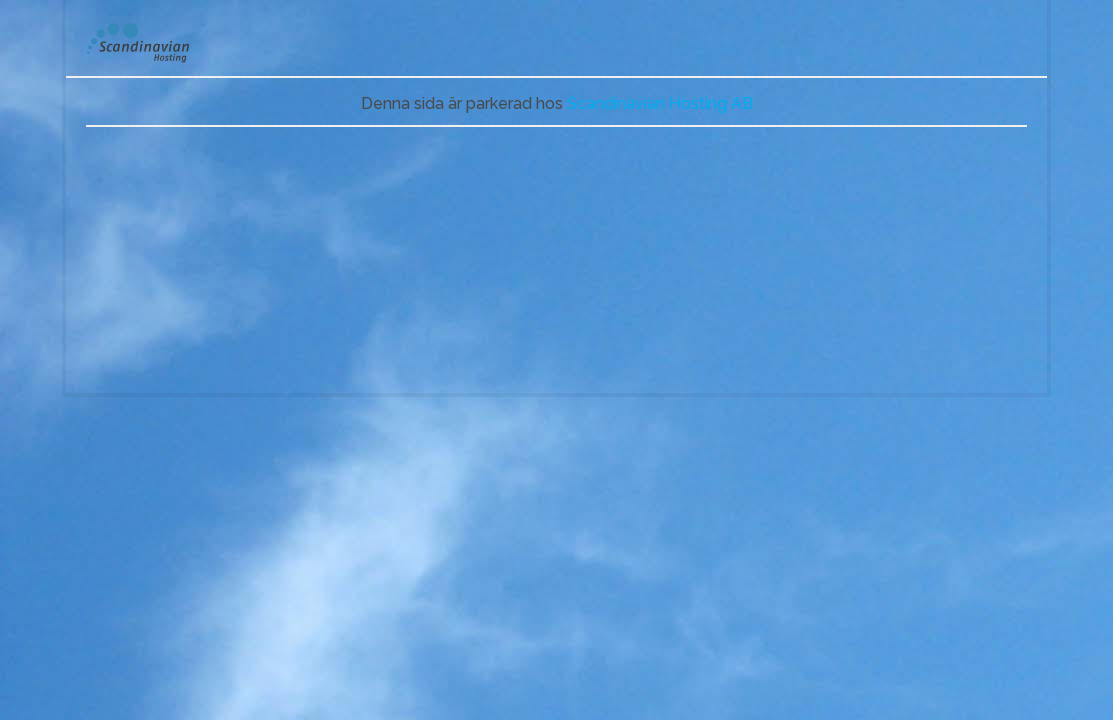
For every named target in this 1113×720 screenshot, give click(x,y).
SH (151, 43)
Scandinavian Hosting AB (660, 103)
